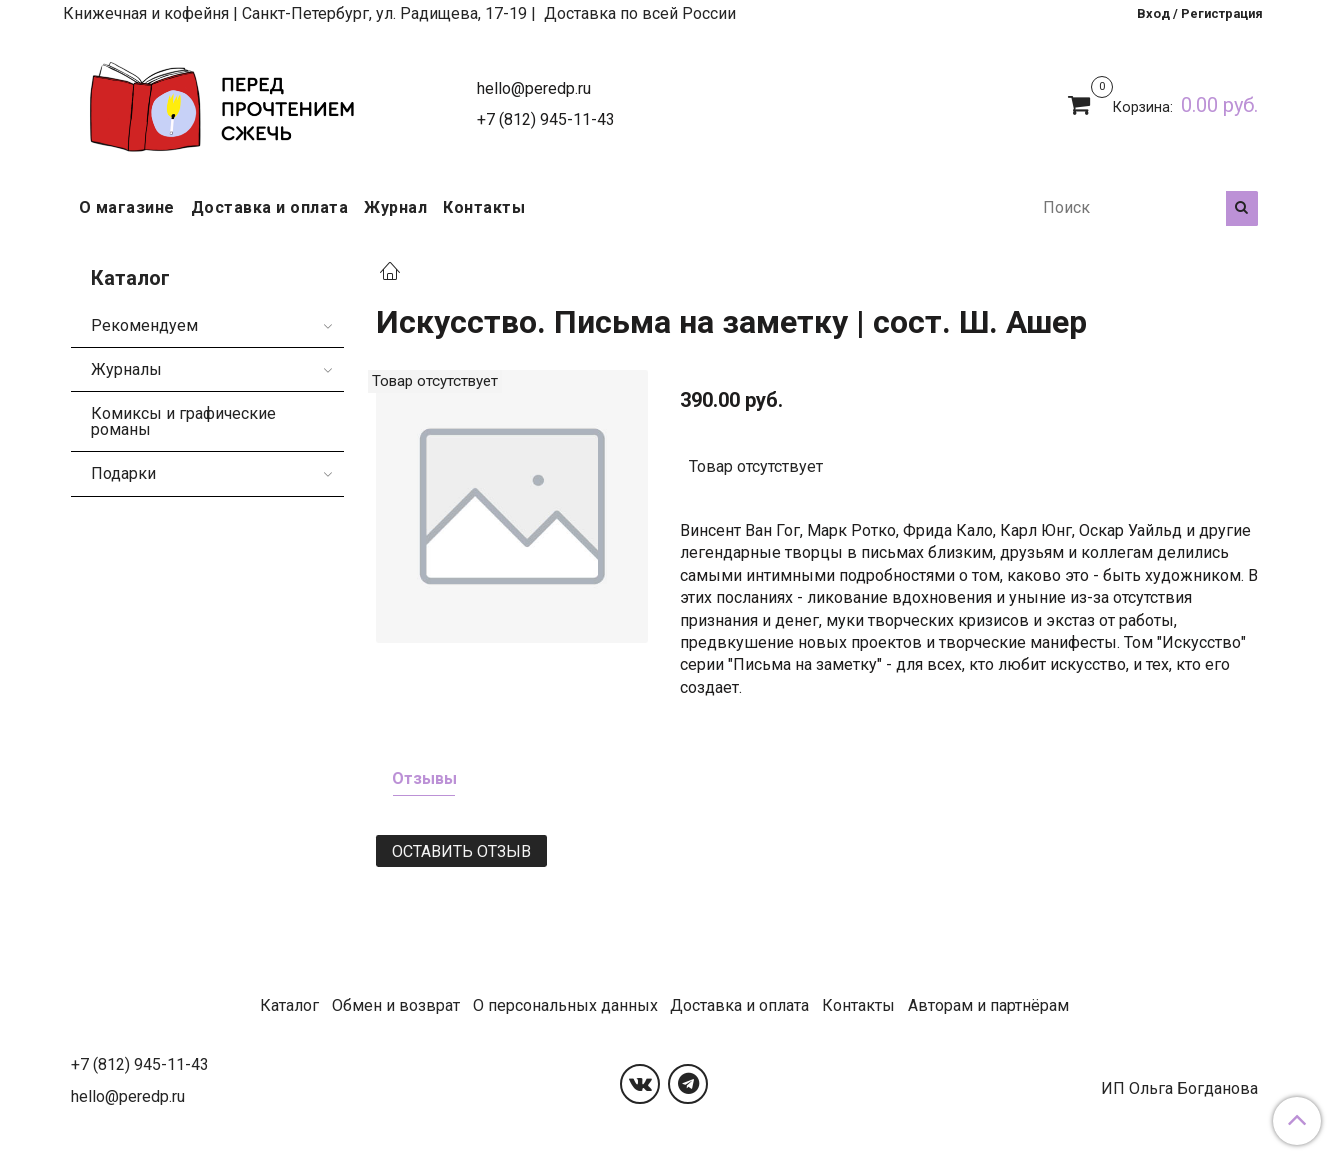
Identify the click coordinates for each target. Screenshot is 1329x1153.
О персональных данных (565, 1005)
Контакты (484, 207)
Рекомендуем (144, 325)
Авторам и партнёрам (988, 1005)
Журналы (126, 369)
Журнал (395, 207)
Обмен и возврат (396, 1005)
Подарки (123, 473)
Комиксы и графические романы (183, 421)
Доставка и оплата (270, 207)
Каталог (289, 1005)
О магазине (127, 207)
